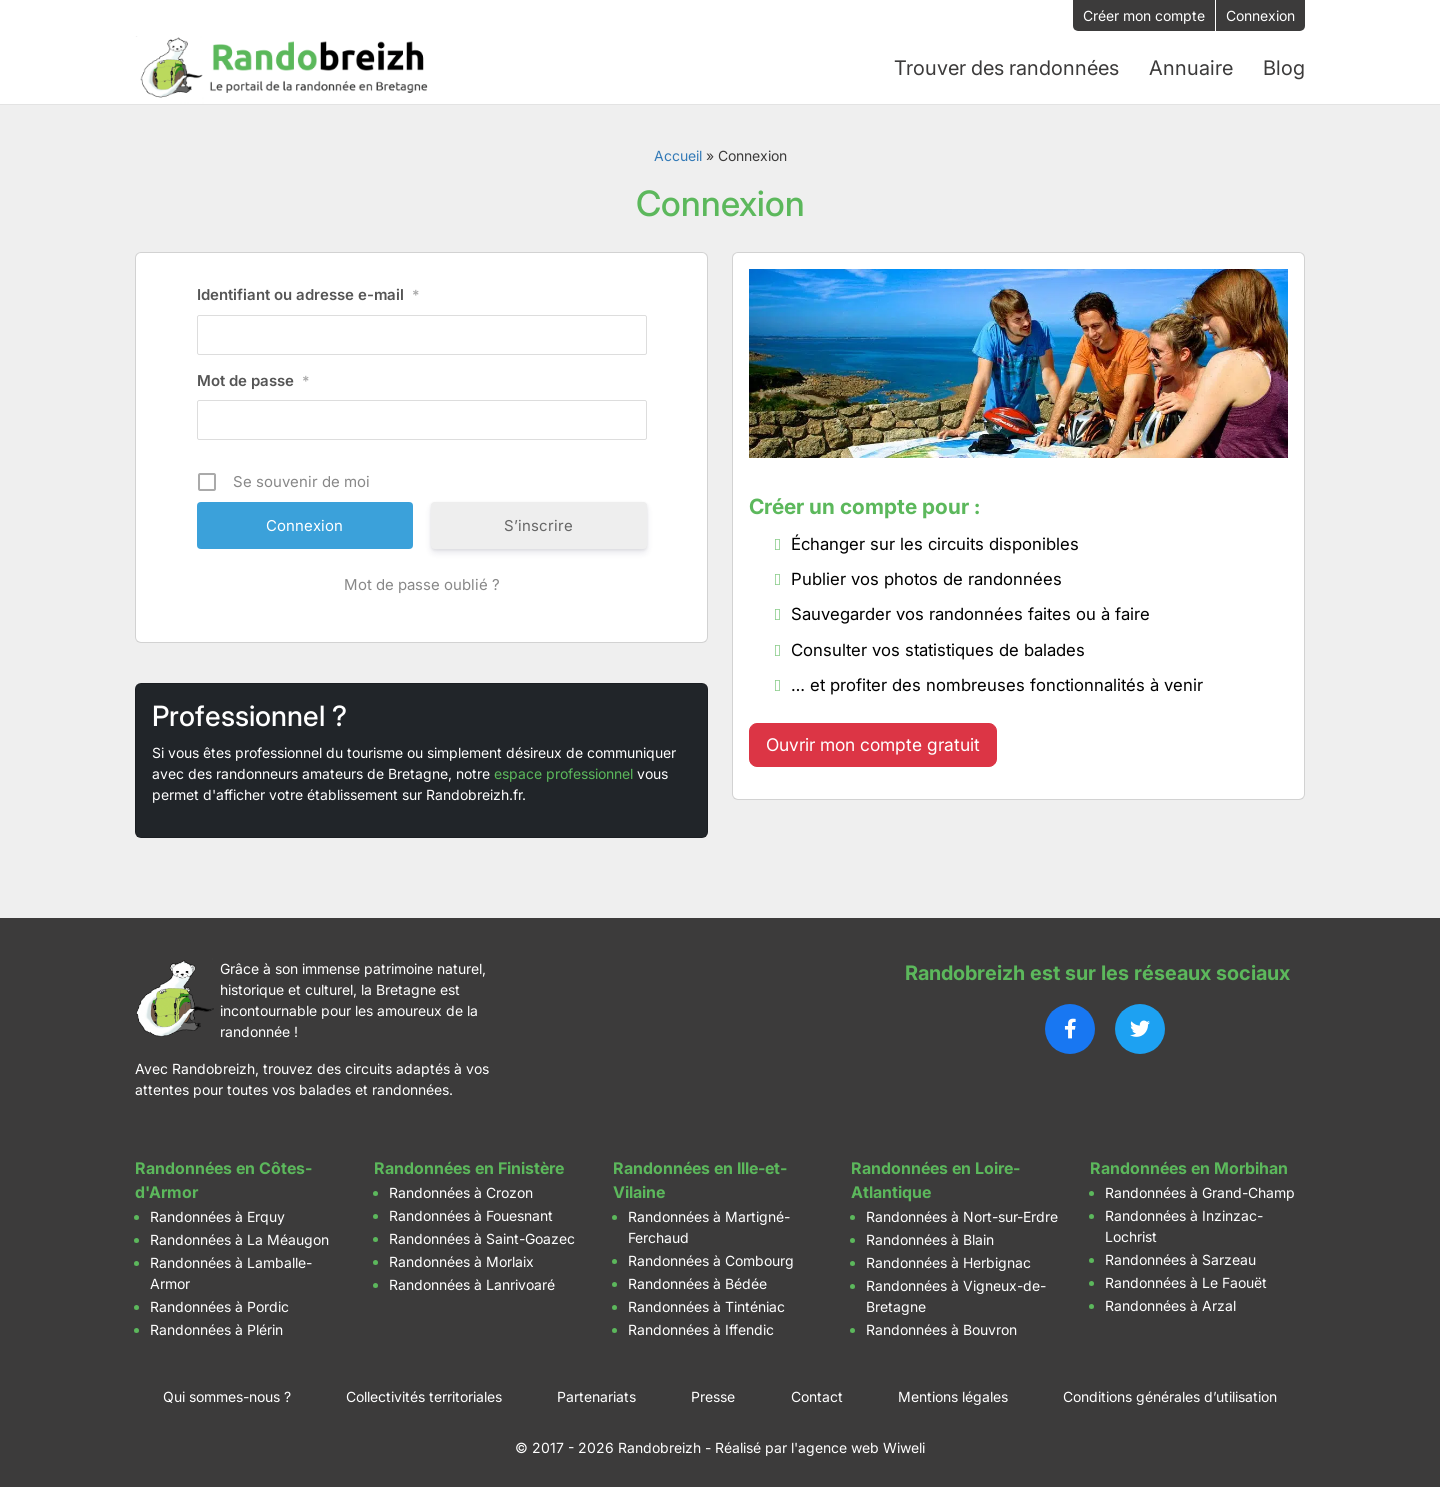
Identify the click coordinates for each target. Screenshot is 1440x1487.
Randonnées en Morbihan (1189, 1167)
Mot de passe (253, 380)
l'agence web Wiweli (858, 1446)
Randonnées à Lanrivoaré (472, 1283)
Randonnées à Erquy (217, 1215)
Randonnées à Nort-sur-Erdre (962, 1215)
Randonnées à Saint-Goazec (482, 1237)
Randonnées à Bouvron (941, 1328)
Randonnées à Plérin (216, 1328)
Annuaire (1191, 67)
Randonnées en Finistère (469, 1167)
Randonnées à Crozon (461, 1191)
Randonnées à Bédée (697, 1282)
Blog (1284, 67)
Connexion (1260, 15)
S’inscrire (538, 524)
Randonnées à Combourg (711, 1259)
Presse (713, 1395)
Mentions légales (953, 1395)
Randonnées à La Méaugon (239, 1238)
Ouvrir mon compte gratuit (873, 743)
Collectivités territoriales (424, 1395)
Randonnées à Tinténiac (706, 1305)
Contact (817, 1395)
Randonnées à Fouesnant (471, 1214)
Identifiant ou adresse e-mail (308, 294)
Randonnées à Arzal (1170, 1304)
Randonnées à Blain (930, 1238)
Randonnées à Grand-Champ (1200, 1191)
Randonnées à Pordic (219, 1305)
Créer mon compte (1144, 15)
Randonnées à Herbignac (948, 1261)
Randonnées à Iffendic (701, 1328)
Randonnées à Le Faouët (1186, 1281)
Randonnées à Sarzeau (1180, 1258)
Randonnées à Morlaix (461, 1260)
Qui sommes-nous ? (227, 1395)
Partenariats (596, 1395)
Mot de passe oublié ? (422, 583)
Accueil (678, 154)
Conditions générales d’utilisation (1170, 1395)
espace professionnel (563, 772)
